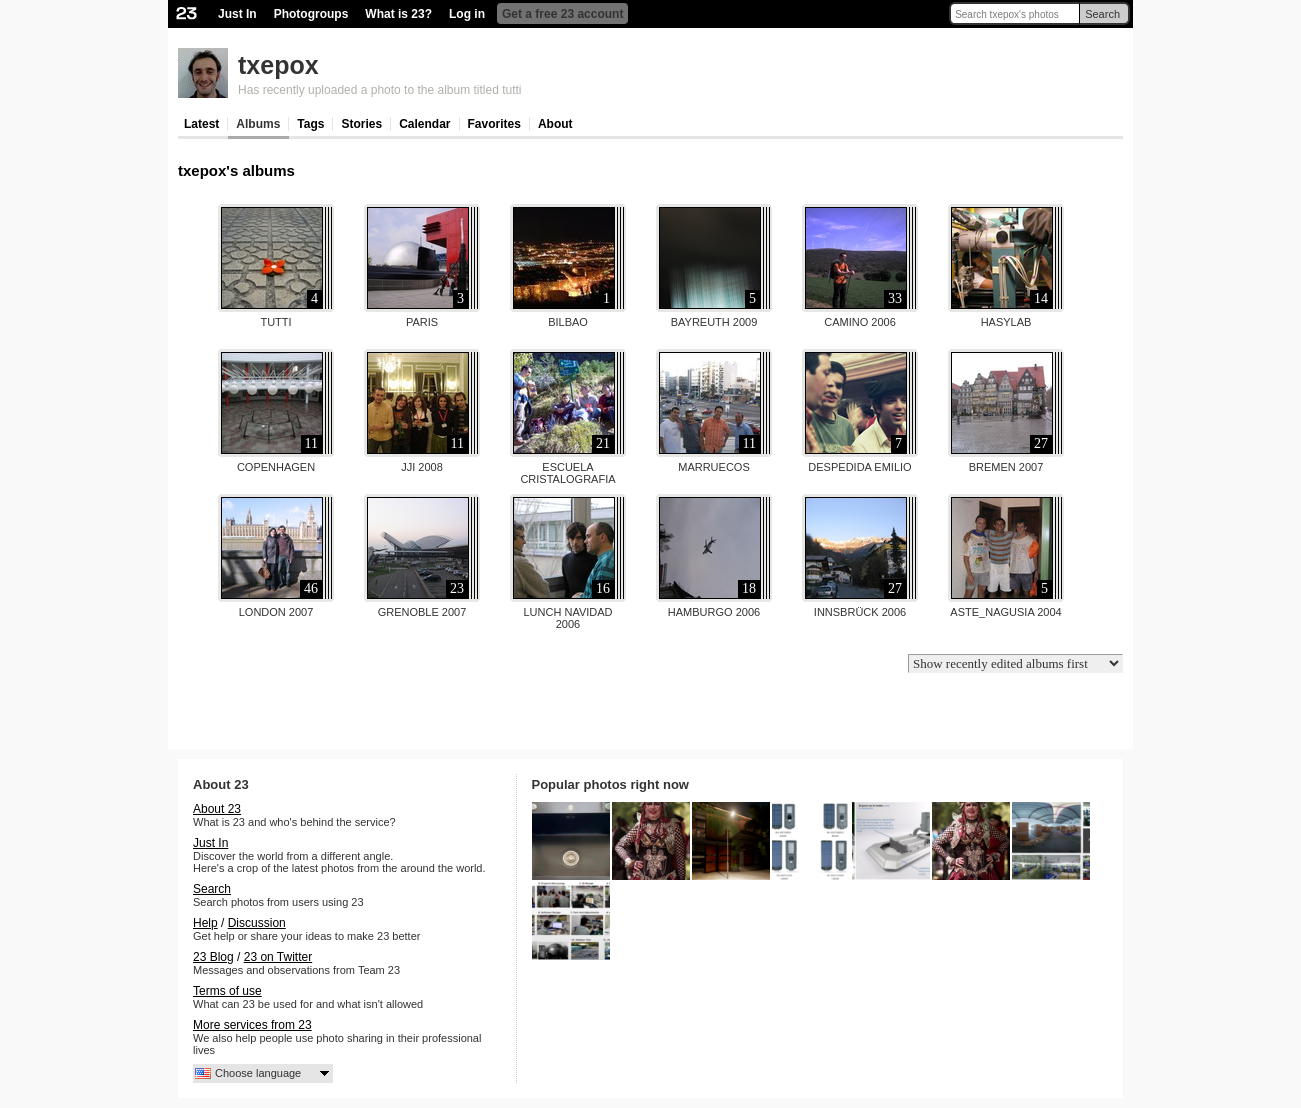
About (555, 124)
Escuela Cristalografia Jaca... (567, 479)
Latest (201, 124)
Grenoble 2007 (422, 612)
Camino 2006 (860, 322)
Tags (310, 124)
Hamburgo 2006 (714, 612)
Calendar (424, 124)
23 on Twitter (278, 957)
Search (1102, 14)
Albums (258, 124)
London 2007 (276, 612)
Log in (467, 14)
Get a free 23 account (562, 14)
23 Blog (213, 957)
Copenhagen (276, 467)
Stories (361, 124)
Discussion (257, 923)
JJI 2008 (422, 467)
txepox (278, 65)
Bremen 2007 (1006, 467)
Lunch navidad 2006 (567, 618)
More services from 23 (252, 1025)
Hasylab (1006, 322)
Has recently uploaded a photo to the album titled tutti (380, 90)
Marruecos (714, 467)
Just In (237, 14)
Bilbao (568, 322)
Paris (422, 322)
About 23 (217, 809)
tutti (275, 322)
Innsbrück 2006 (860, 612)
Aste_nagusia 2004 (1005, 612)
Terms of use (227, 991)
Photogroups (311, 14)
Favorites (494, 124)
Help (205, 923)
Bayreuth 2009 (714, 322)
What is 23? (398, 14)
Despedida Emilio (859, 467)
